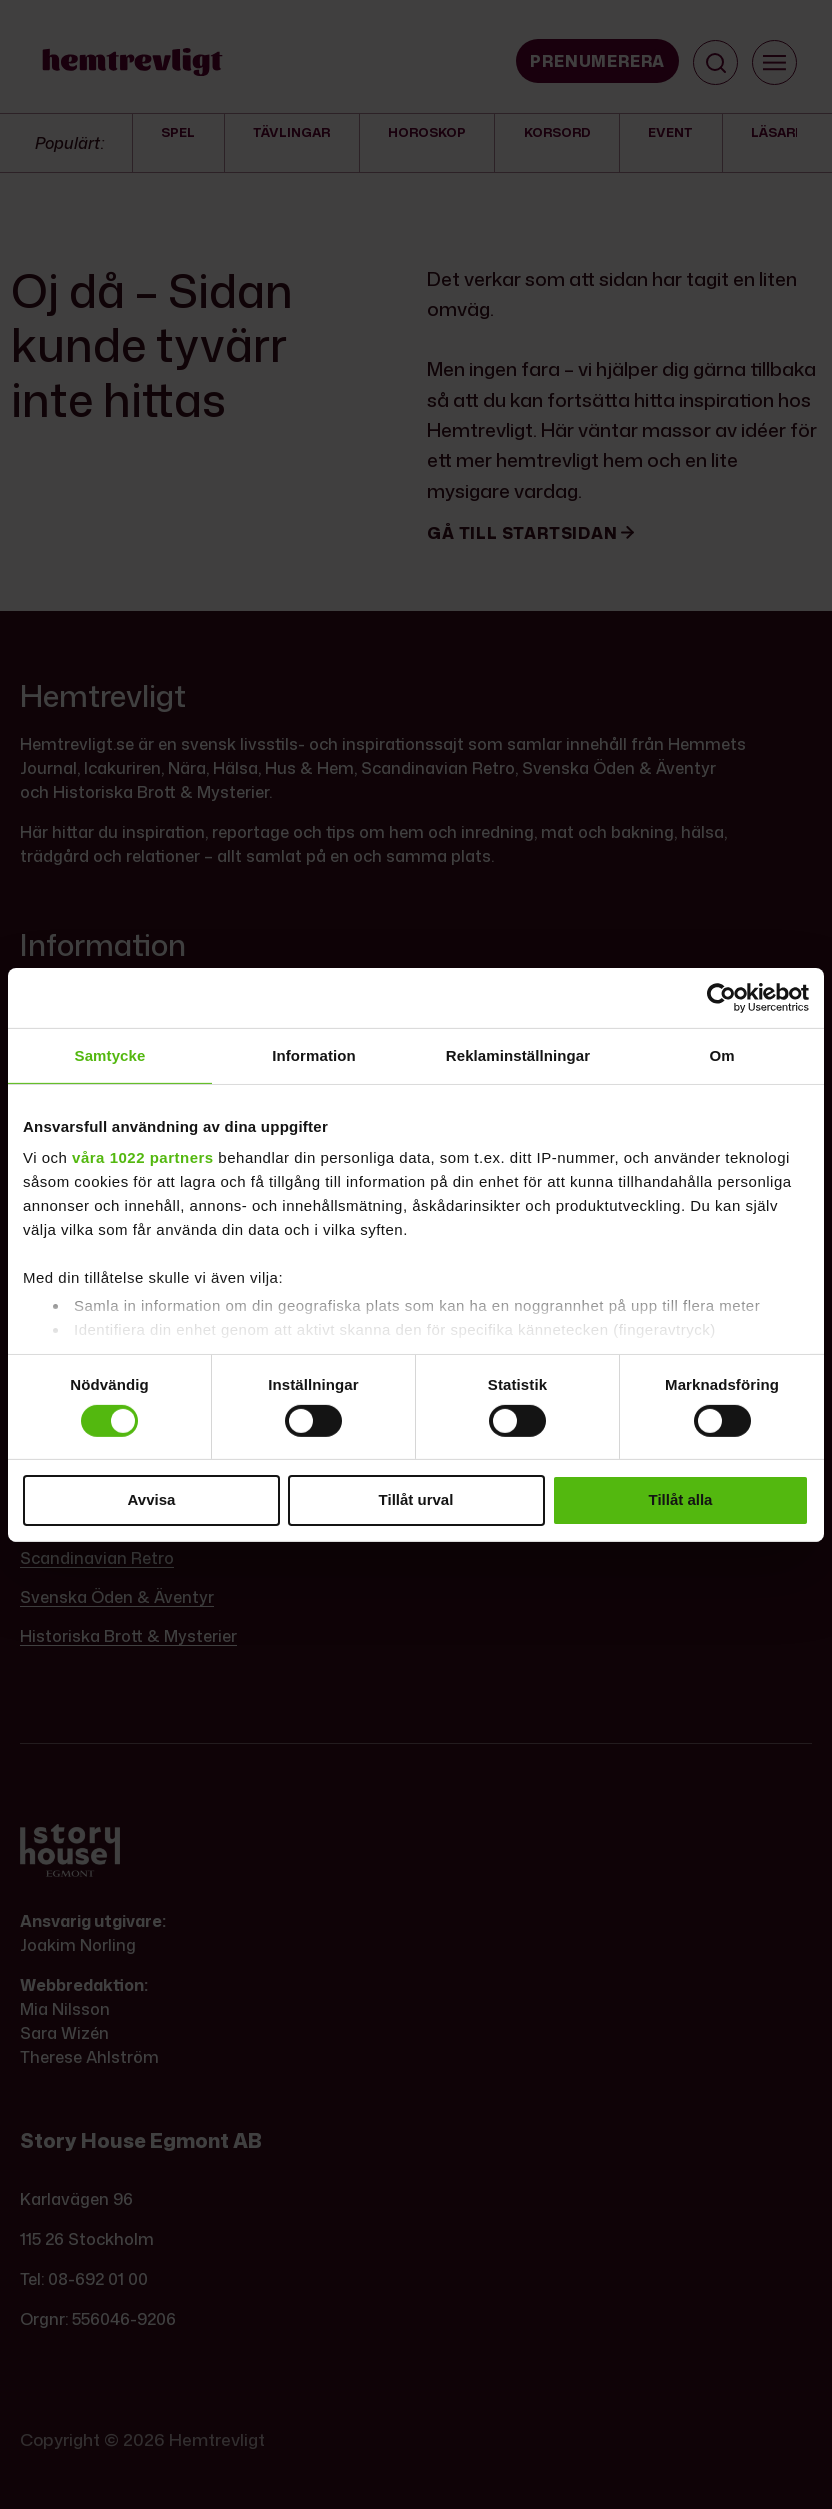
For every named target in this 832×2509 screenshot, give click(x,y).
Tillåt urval (416, 1499)
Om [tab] (721, 1054)
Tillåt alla (681, 1499)
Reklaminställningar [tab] (518, 1054)
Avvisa (152, 1499)
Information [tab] (314, 1054)
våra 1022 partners (143, 1157)
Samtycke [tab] (110, 1054)
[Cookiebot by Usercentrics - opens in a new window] (721, 997)
